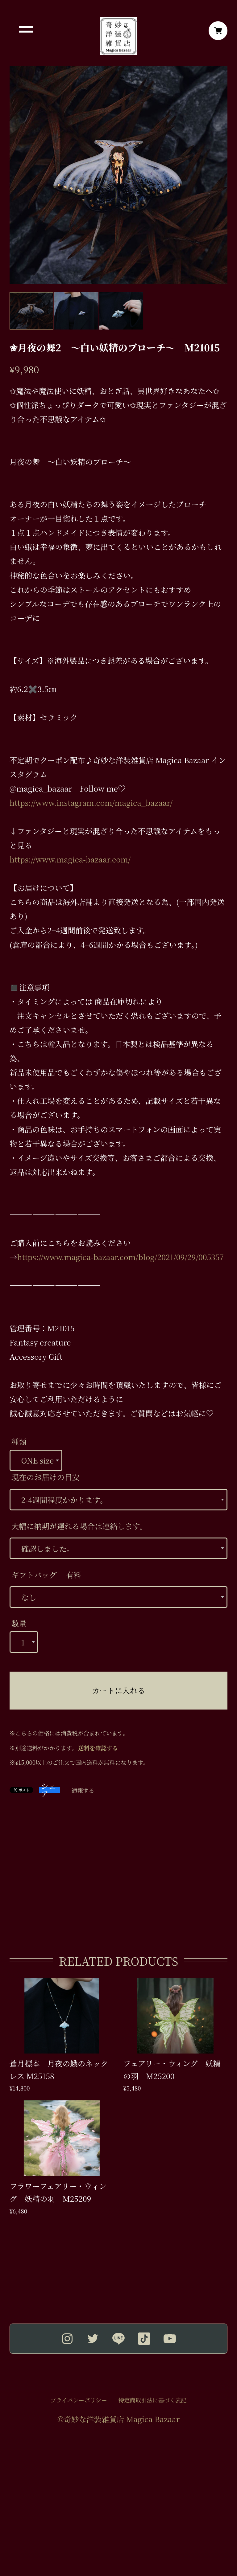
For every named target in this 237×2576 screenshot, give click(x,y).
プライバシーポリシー (78, 2400)
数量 (19, 1623)
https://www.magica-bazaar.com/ (70, 859)
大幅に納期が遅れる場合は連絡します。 (79, 1526)
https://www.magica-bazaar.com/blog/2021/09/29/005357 (120, 1256)
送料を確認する (98, 1748)
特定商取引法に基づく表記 (152, 2400)
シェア (48, 1790)
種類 (19, 1441)
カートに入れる (118, 1690)
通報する (83, 1790)
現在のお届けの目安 (45, 1477)
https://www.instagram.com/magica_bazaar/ (91, 802)
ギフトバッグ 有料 (46, 1574)
